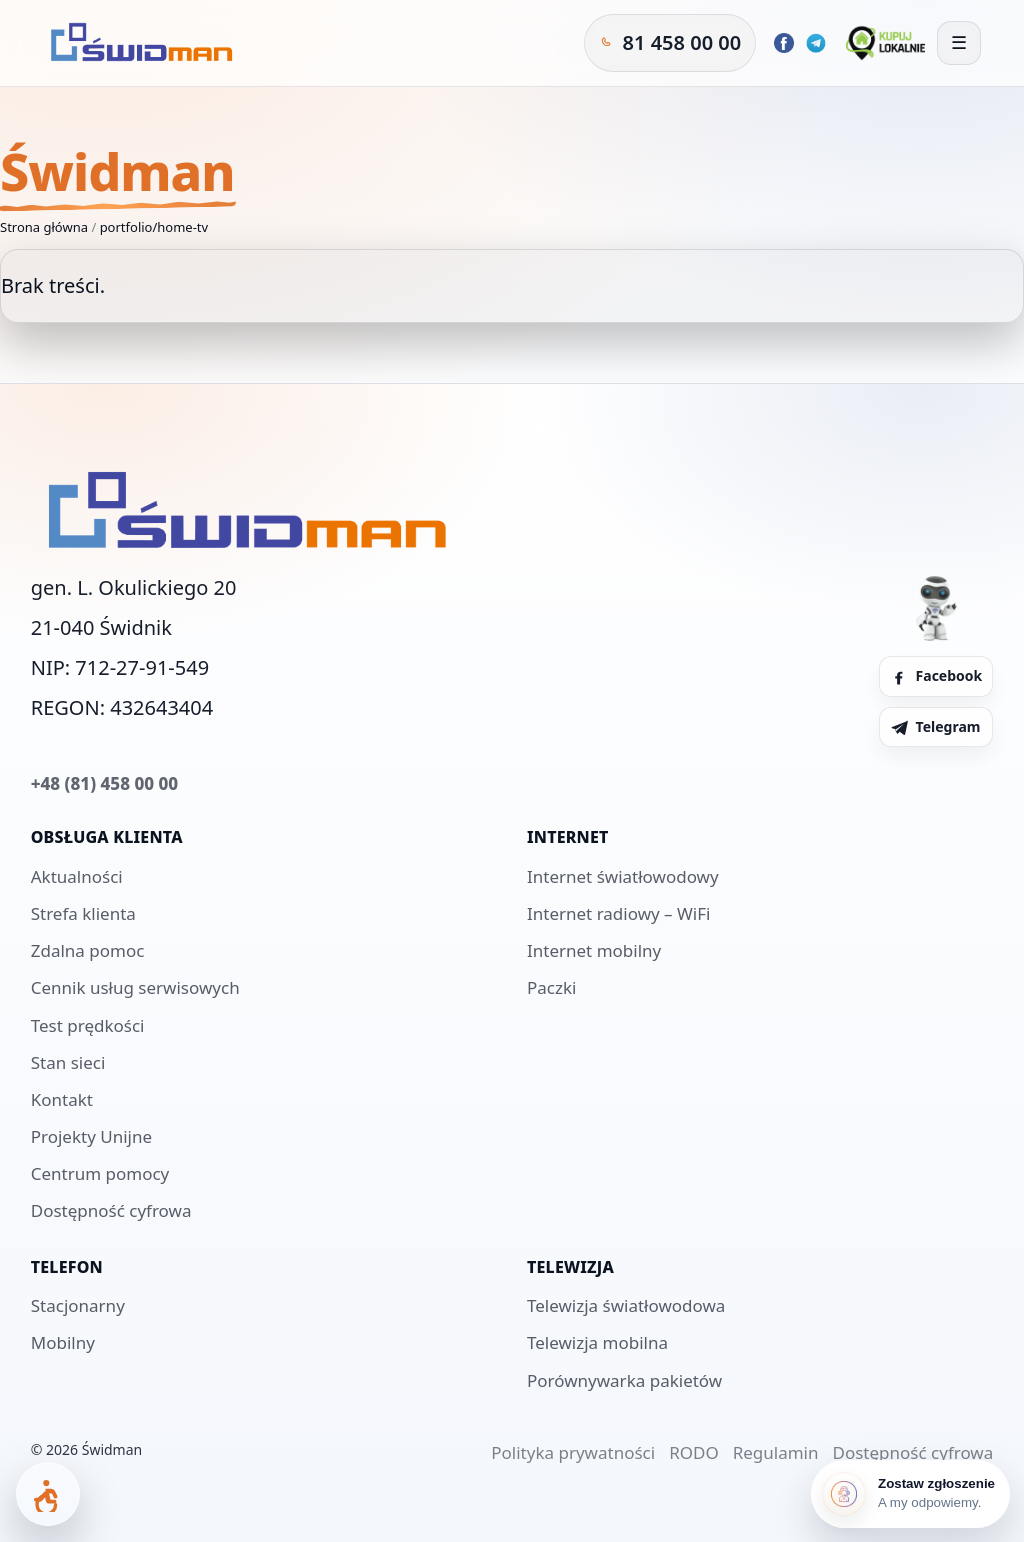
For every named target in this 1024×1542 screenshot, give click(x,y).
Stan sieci (68, 1062)
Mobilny (63, 1342)
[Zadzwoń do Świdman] (670, 43)
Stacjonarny (78, 1305)
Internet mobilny (594, 950)
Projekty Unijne (91, 1136)
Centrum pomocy (100, 1173)
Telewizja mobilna (597, 1342)
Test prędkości (88, 1025)
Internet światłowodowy (623, 876)
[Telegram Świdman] (816, 43)
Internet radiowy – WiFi (618, 913)
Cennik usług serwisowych (135, 987)
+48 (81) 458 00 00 (104, 783)
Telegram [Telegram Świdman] (935, 726)
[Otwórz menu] (959, 43)
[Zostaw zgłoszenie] (910, 1494)
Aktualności (77, 876)
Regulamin (776, 1452)
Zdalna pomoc (88, 950)
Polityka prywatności (573, 1452)
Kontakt (62, 1099)
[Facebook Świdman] (784, 43)
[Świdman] (138, 43)
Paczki (551, 987)
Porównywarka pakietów (624, 1380)
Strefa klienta (83, 913)
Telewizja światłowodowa (626, 1305)
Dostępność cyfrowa (111, 1210)
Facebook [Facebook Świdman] (936, 675)
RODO (694, 1452)
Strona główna (44, 227)
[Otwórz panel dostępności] (48, 1494)
